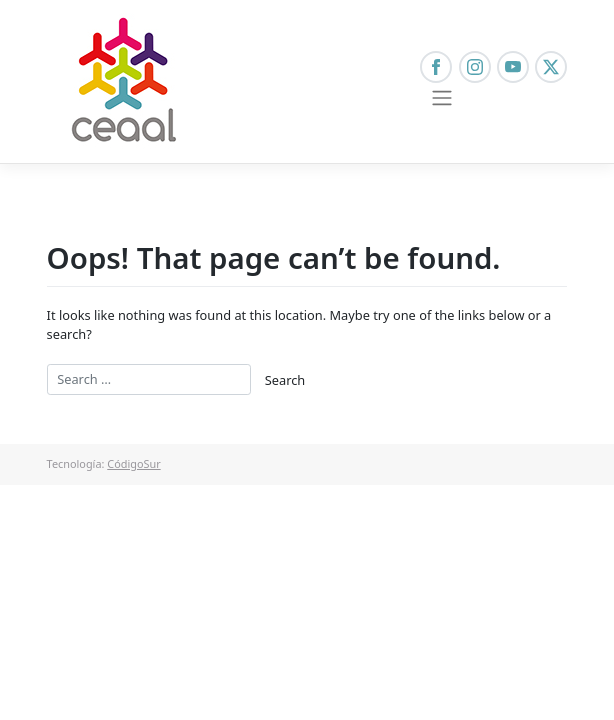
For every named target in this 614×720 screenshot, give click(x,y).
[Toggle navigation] (441, 98)
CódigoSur (133, 463)
